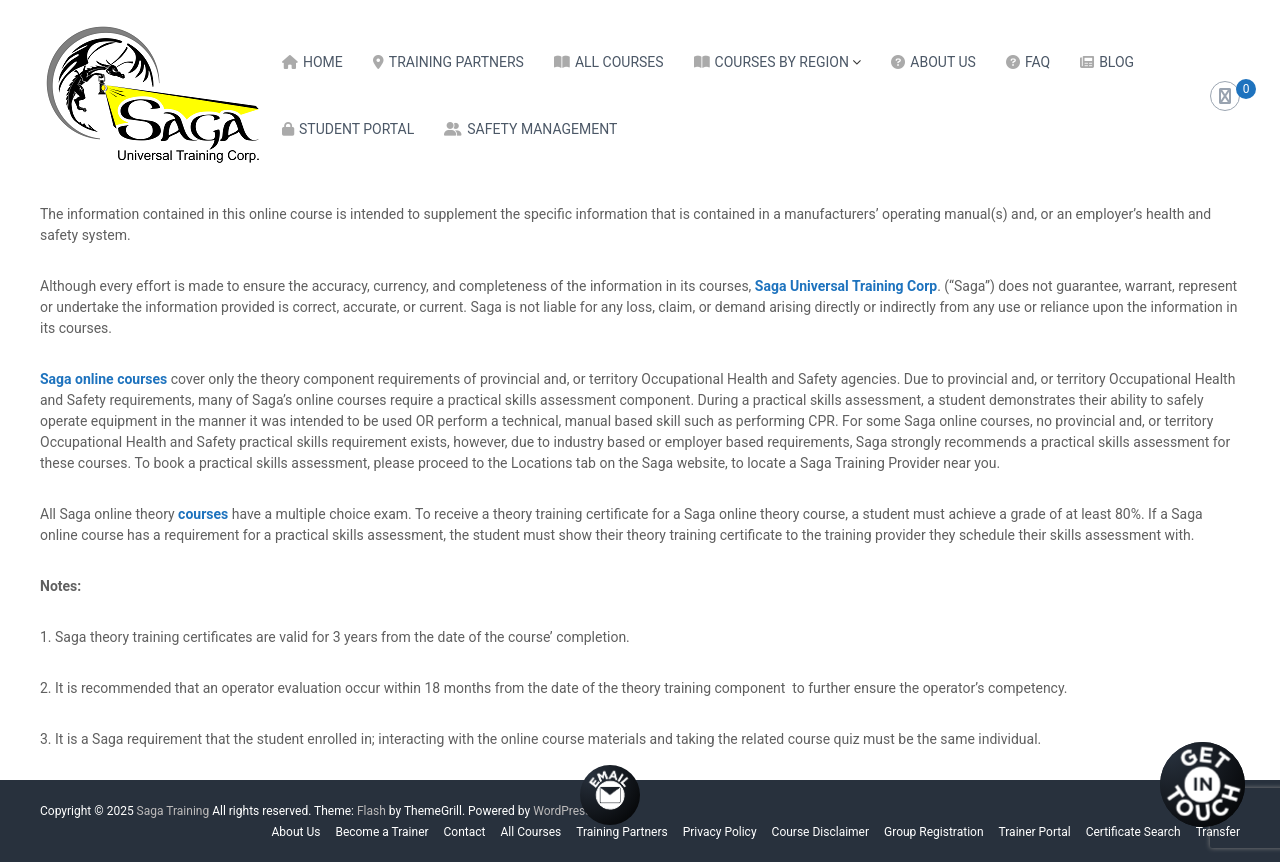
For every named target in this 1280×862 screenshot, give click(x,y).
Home (323, 62)
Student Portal (356, 129)
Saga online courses (103, 379)
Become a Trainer (381, 832)
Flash (371, 811)
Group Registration (934, 832)
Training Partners (456, 62)
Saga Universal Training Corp (846, 286)
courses (205, 514)
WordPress (562, 811)
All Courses (619, 62)
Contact (465, 832)
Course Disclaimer (820, 832)
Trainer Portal (1035, 832)
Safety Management (542, 129)
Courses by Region (782, 62)
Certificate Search (1133, 832)
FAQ (1037, 62)
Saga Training (173, 811)
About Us (943, 62)
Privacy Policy (720, 832)
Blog (1116, 62)
